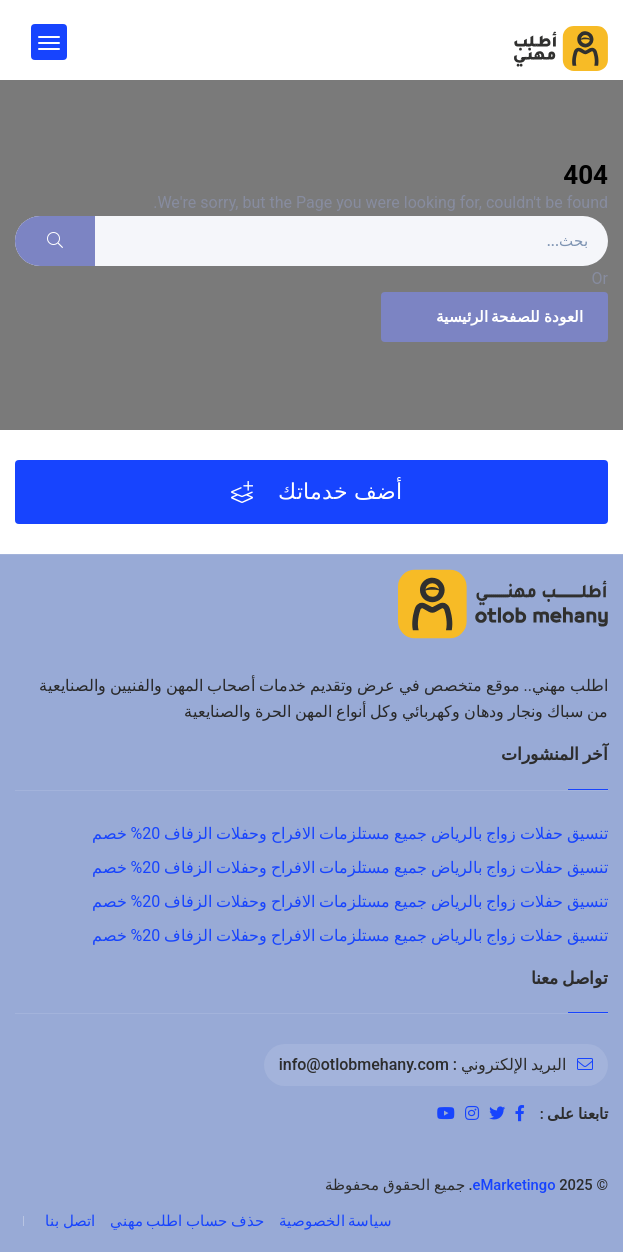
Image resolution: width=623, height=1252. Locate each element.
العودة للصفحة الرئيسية (492, 317)
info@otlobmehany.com (364, 1064)
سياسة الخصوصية (336, 1221)
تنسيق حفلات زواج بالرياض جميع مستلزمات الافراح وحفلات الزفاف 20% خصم (350, 833)
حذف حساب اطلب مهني (187, 1221)
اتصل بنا (70, 1221)
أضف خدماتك (316, 492)
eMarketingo (514, 1185)
